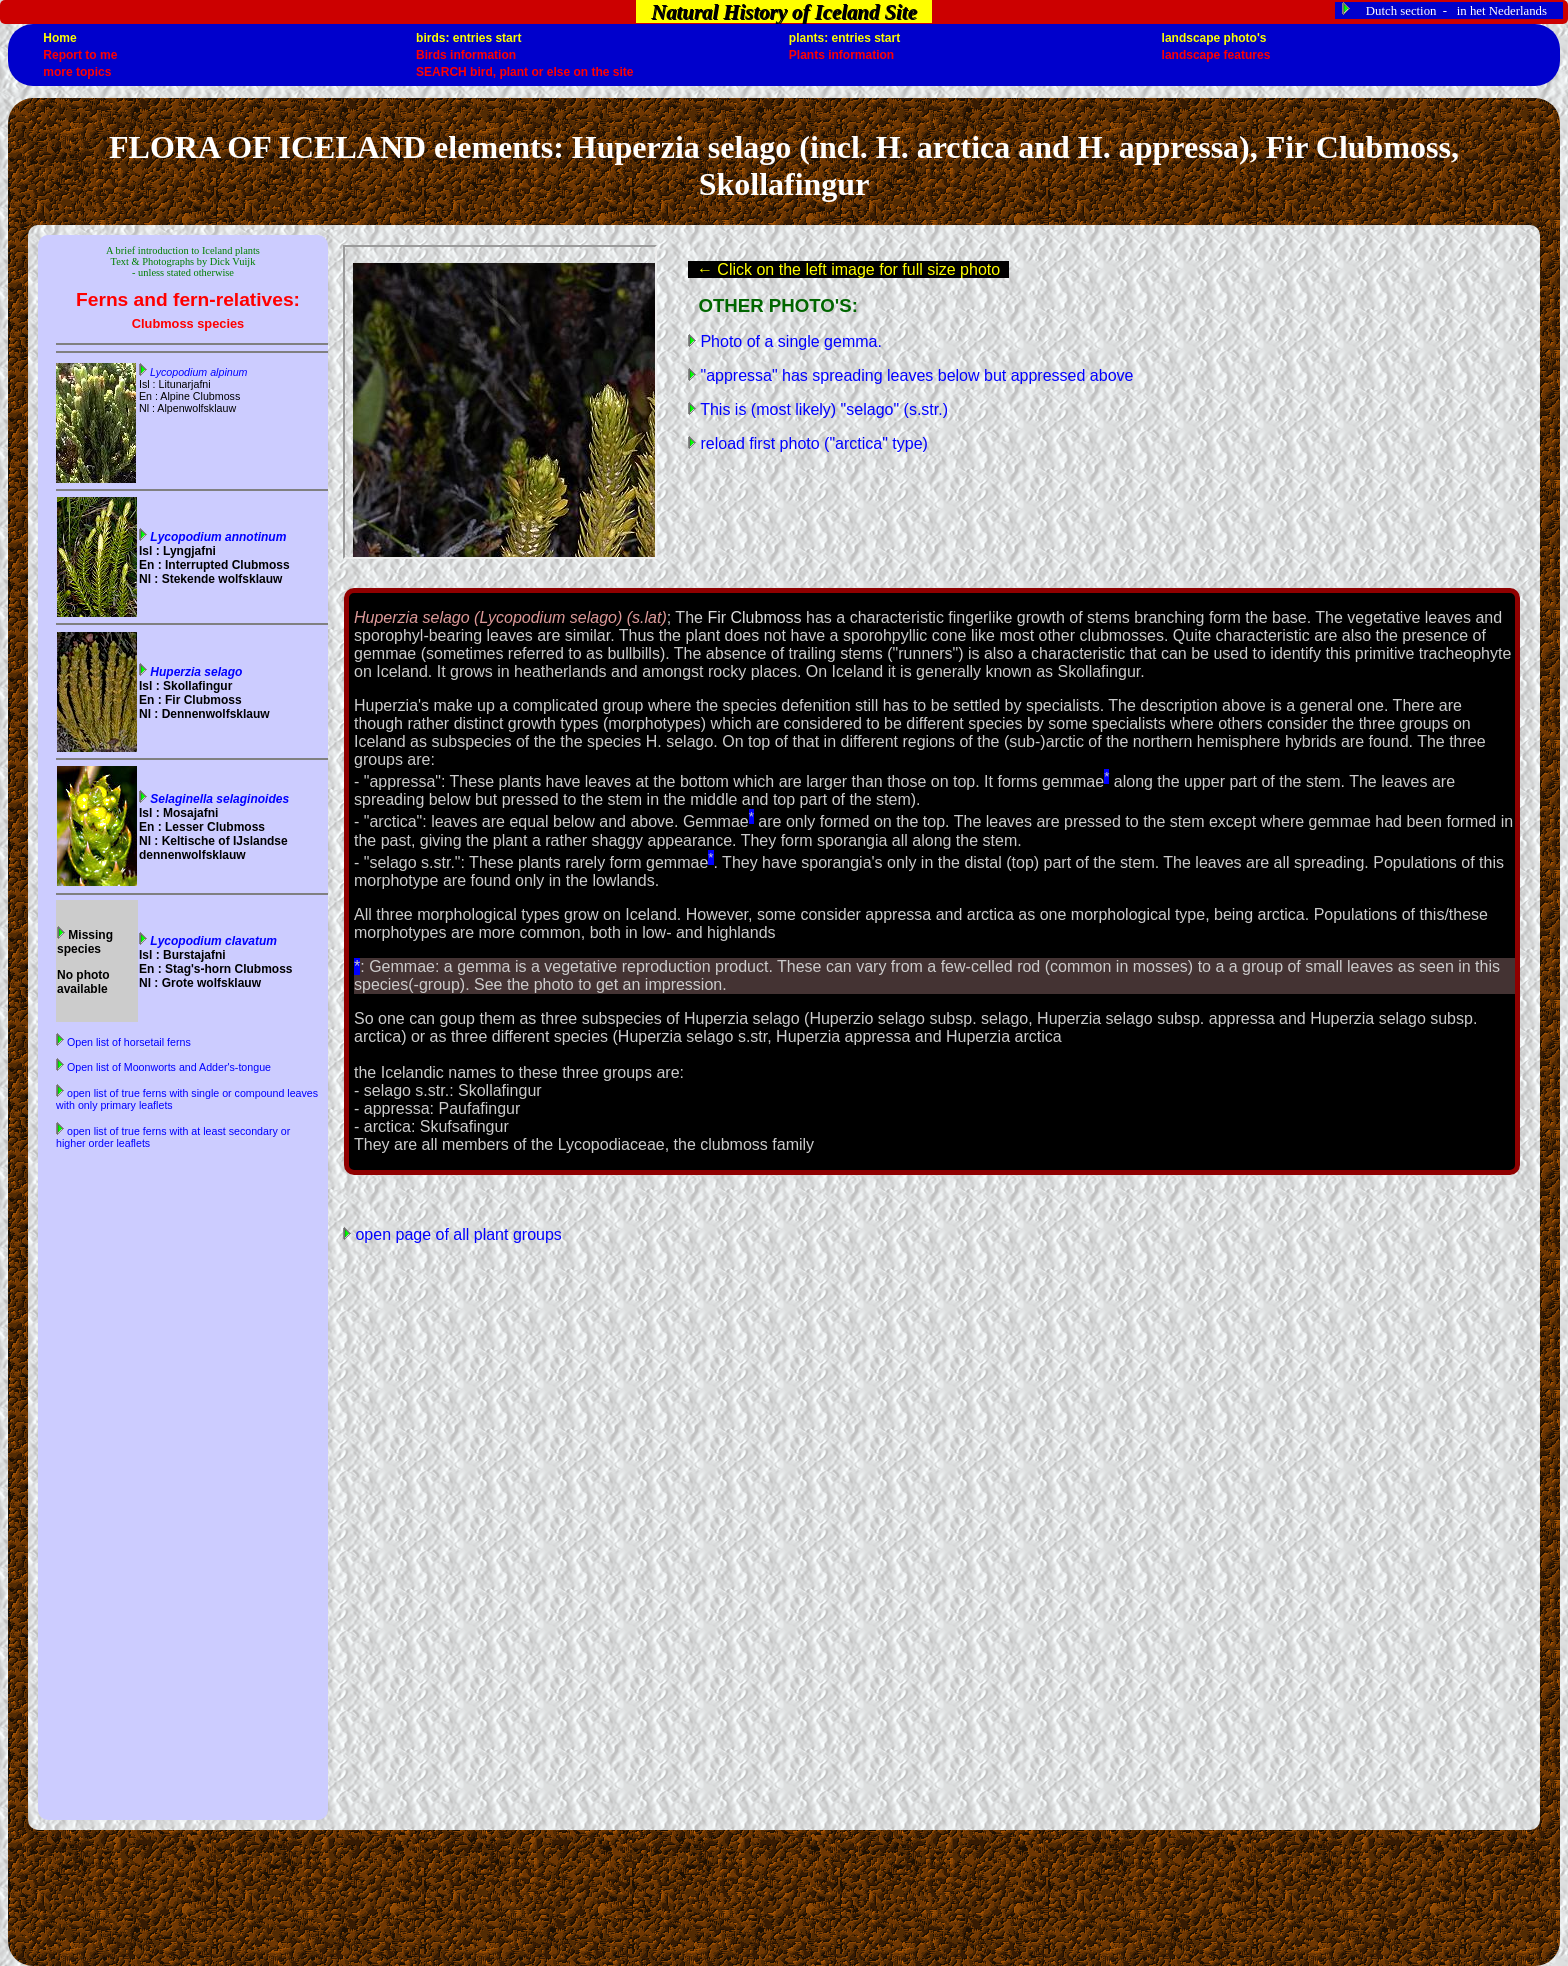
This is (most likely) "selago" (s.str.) (822, 409)
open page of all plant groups (456, 1234)
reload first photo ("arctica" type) (812, 443)
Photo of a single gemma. (789, 341)
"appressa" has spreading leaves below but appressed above (914, 375)
